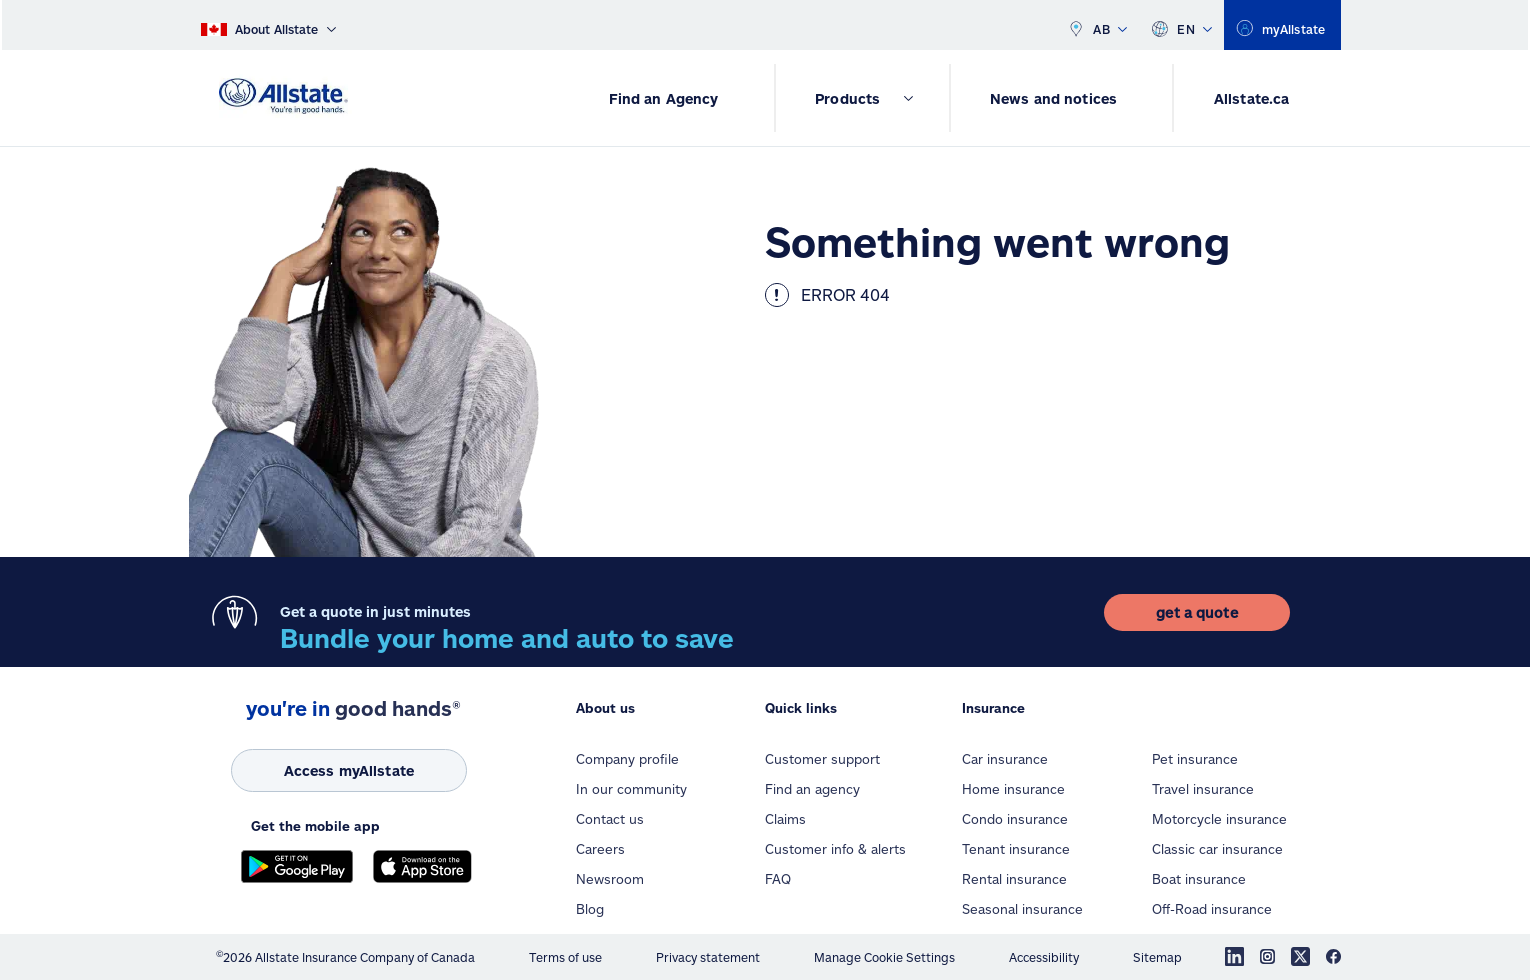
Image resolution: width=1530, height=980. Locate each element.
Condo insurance (1015, 819)
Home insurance (1013, 789)
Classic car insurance (1217, 849)
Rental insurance (1014, 879)
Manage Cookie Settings (884, 957)
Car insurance (1005, 759)
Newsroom (610, 879)
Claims (785, 819)
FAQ (778, 879)
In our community (631, 789)
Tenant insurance (1016, 849)
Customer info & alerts (835, 849)
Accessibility (1044, 957)
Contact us (610, 819)
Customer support (822, 759)
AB (1097, 25)
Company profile (627, 759)
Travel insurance (1203, 789)
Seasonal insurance (1022, 909)
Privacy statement (708, 957)
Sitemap (1157, 957)
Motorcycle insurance (1219, 819)
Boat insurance (1199, 879)
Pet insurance (1195, 759)
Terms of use (565, 957)
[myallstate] (1282, 25)
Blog (590, 909)
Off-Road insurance (1212, 909)
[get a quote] (1196, 612)
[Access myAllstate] (349, 770)
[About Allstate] (268, 25)
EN (1181, 25)
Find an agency (812, 789)
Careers (600, 849)
